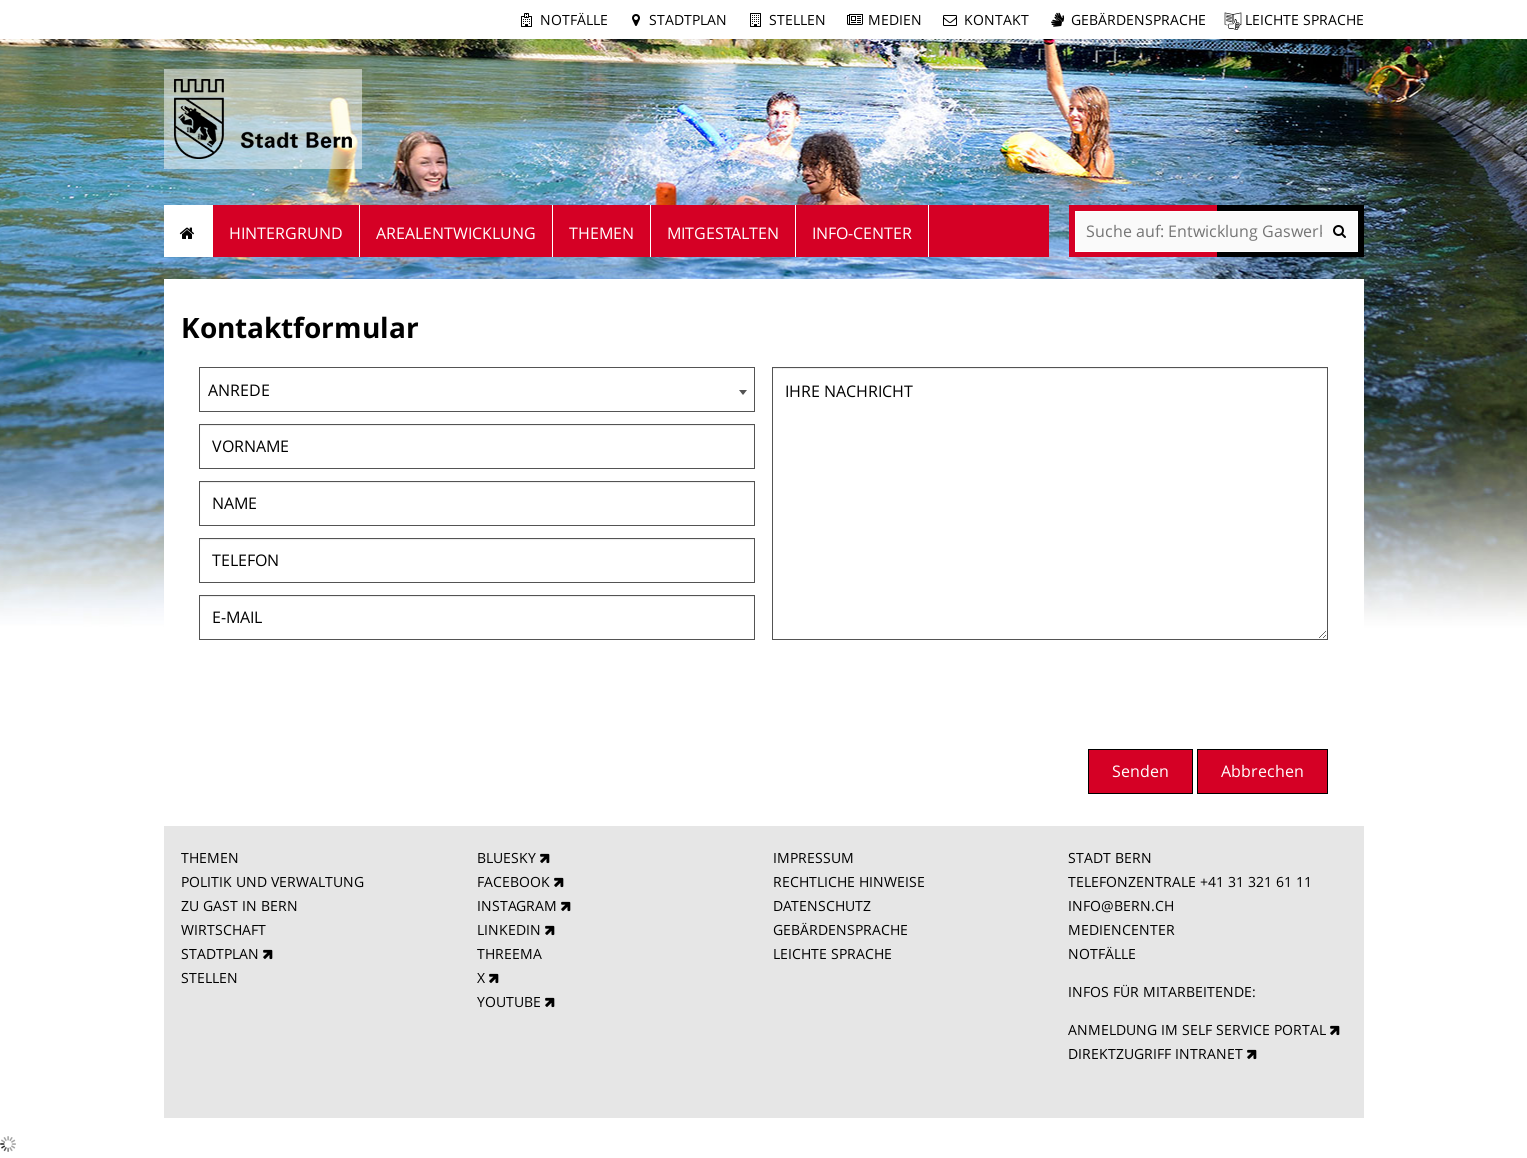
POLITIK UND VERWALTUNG (272, 881)
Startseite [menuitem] (188, 231)
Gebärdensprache (1138, 19)
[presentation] (1176, 692)
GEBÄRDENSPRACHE (840, 929)
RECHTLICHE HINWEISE (849, 881)
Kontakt (996, 19)
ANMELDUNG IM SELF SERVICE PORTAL (1197, 1029)
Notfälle (574, 19)
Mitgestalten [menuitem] (723, 233)
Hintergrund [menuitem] (286, 233)
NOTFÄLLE (1102, 953)
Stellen (797, 19)
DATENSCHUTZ (822, 905)
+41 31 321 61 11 (1256, 881)
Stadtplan (688, 19)
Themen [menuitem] (601, 233)
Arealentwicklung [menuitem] (456, 233)
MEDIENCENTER (1121, 929)
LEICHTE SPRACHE (832, 953)
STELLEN (209, 977)
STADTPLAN (220, 953)
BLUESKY (506, 857)
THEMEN (210, 857)
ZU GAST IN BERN (239, 905)
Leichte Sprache (1304, 19)
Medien (895, 19)
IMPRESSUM (813, 857)
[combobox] (477, 389)
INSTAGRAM (517, 905)
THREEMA (509, 953)
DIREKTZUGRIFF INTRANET (1155, 1053)
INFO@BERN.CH (1121, 905)
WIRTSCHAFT (223, 929)
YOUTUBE (509, 1001)
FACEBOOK (513, 881)
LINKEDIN (509, 929)
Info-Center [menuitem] (862, 233)
